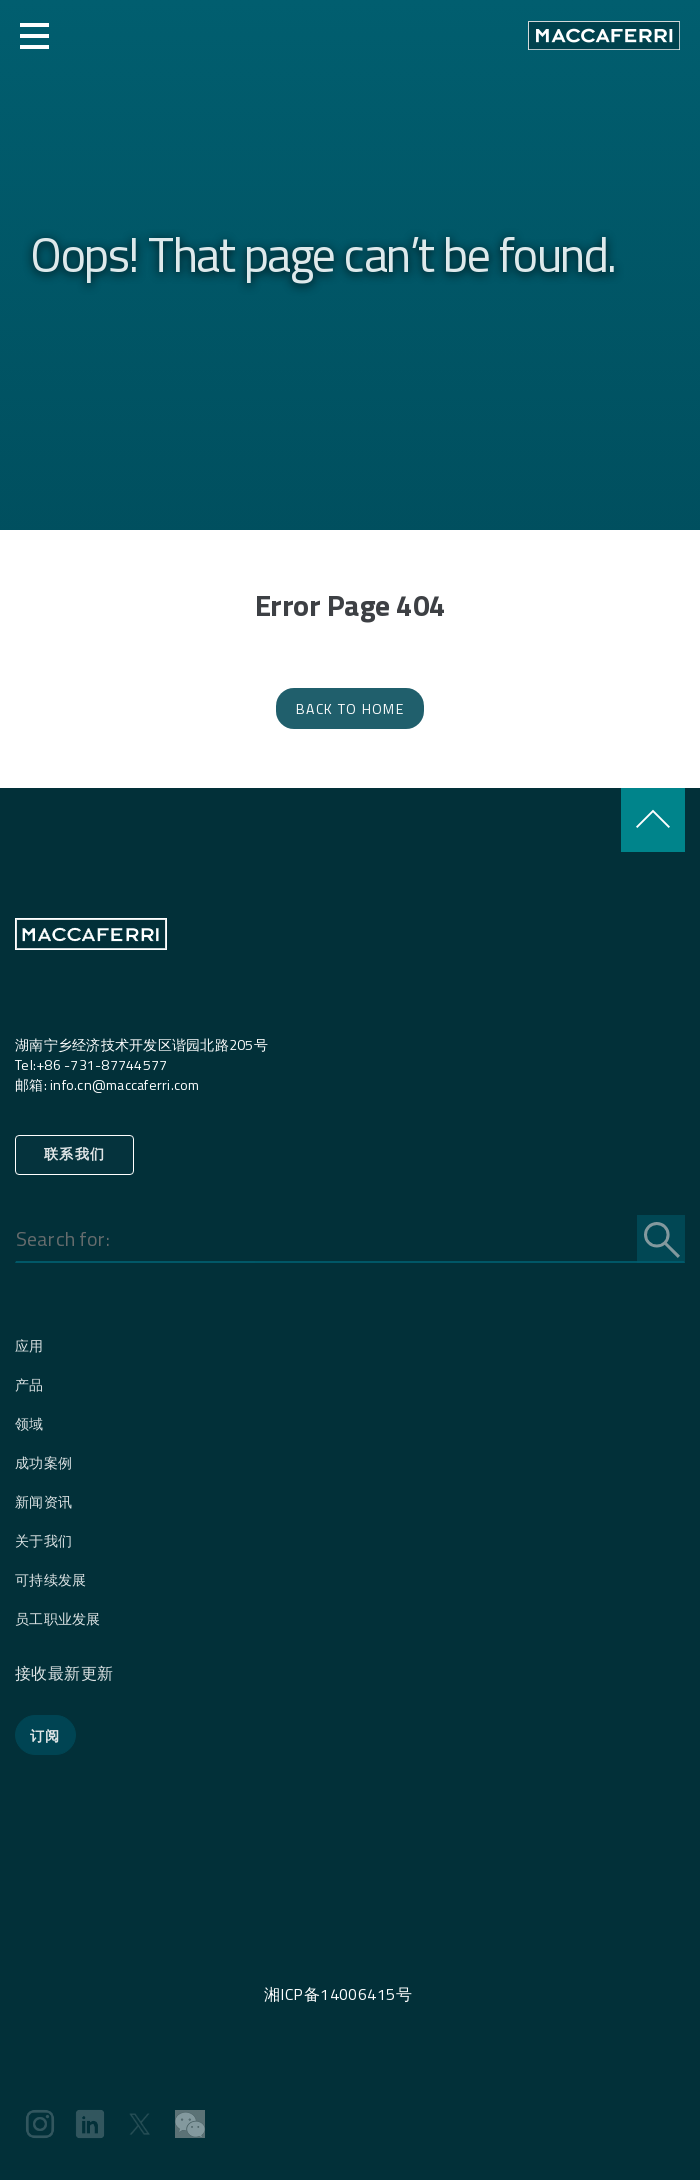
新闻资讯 (43, 1501)
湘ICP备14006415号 (338, 1994)
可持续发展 (50, 1579)
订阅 (45, 1735)
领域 (29, 1423)
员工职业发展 (58, 1618)
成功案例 (43, 1462)
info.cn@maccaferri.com (125, 1084)
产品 (29, 1384)
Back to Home (350, 708)
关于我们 (43, 1540)
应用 (29, 1345)
